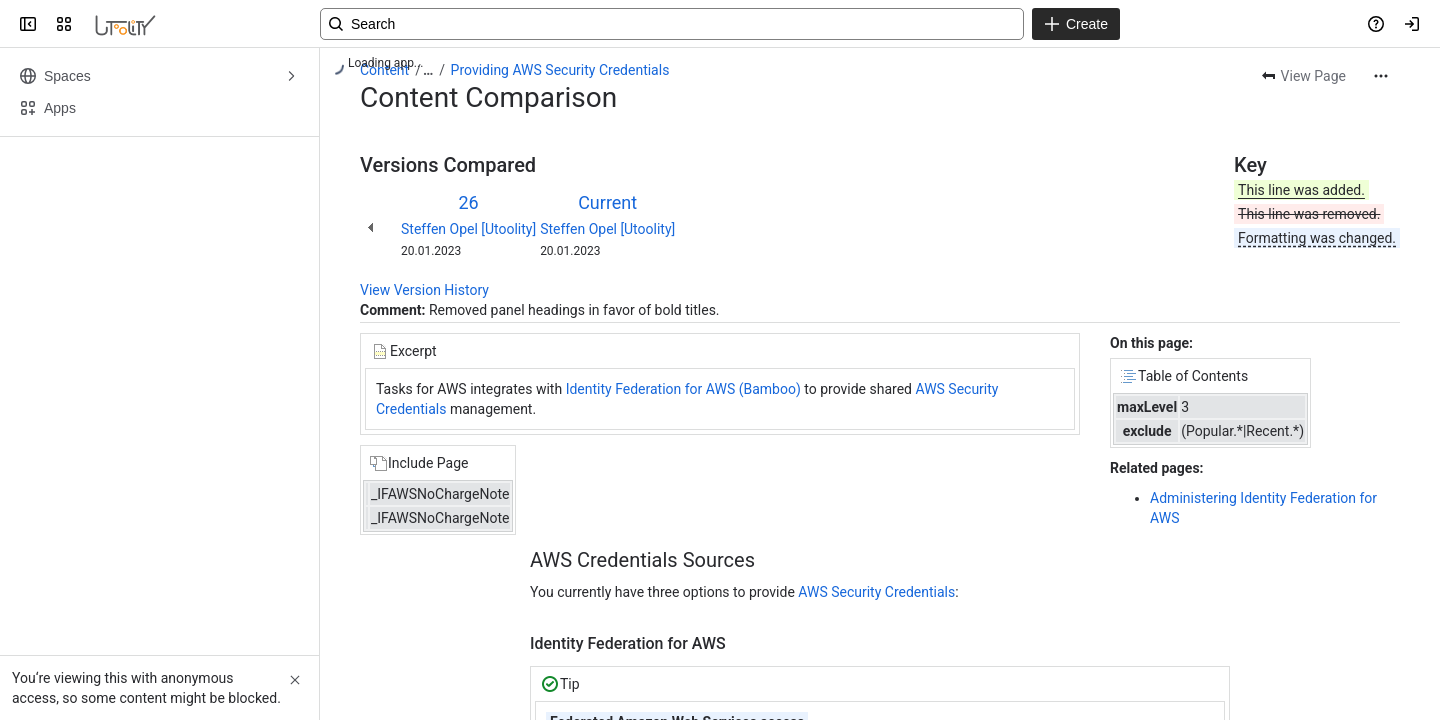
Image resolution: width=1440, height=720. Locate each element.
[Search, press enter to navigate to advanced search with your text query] (672, 24)
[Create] (1076, 24)
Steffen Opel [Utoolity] (468, 229)
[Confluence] (125, 24)
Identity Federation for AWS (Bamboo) (685, 389)
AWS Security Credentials (876, 592)
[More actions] (1381, 76)
